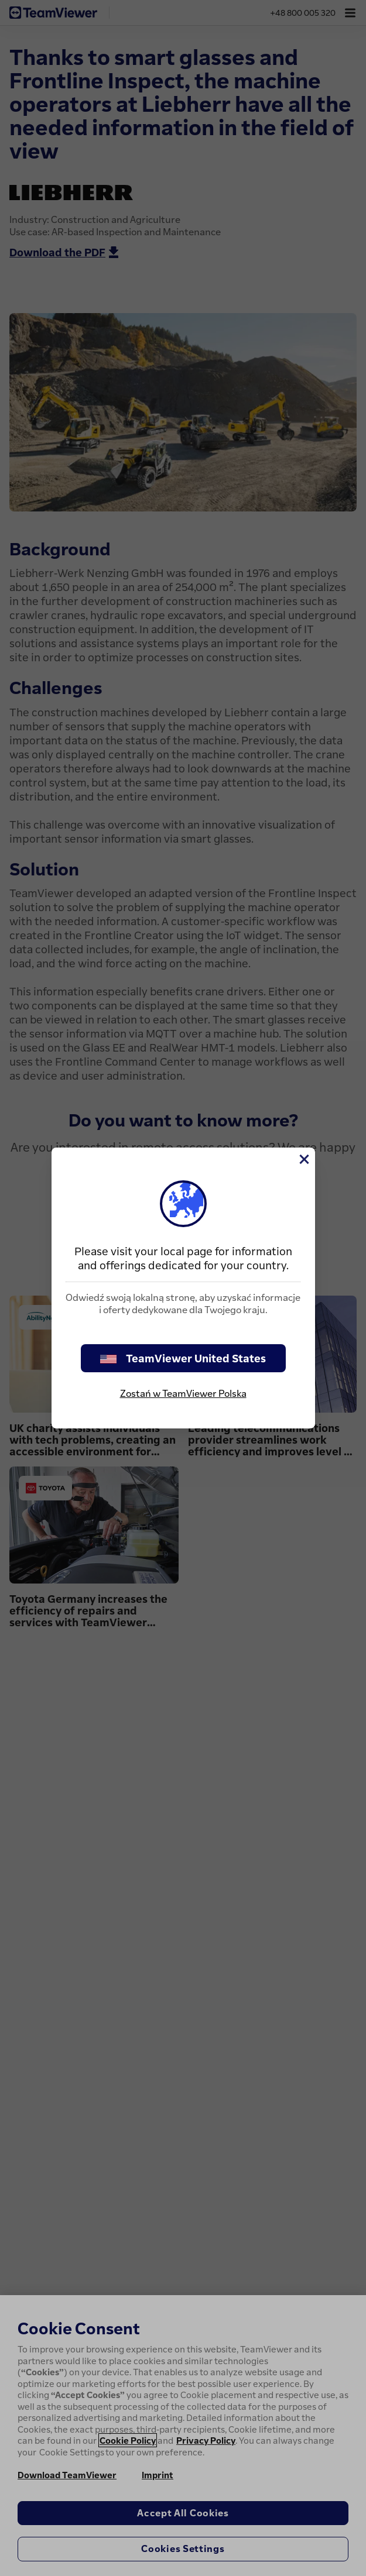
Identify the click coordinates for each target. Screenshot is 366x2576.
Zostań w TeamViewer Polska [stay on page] (183, 1393)
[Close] (303, 1159)
